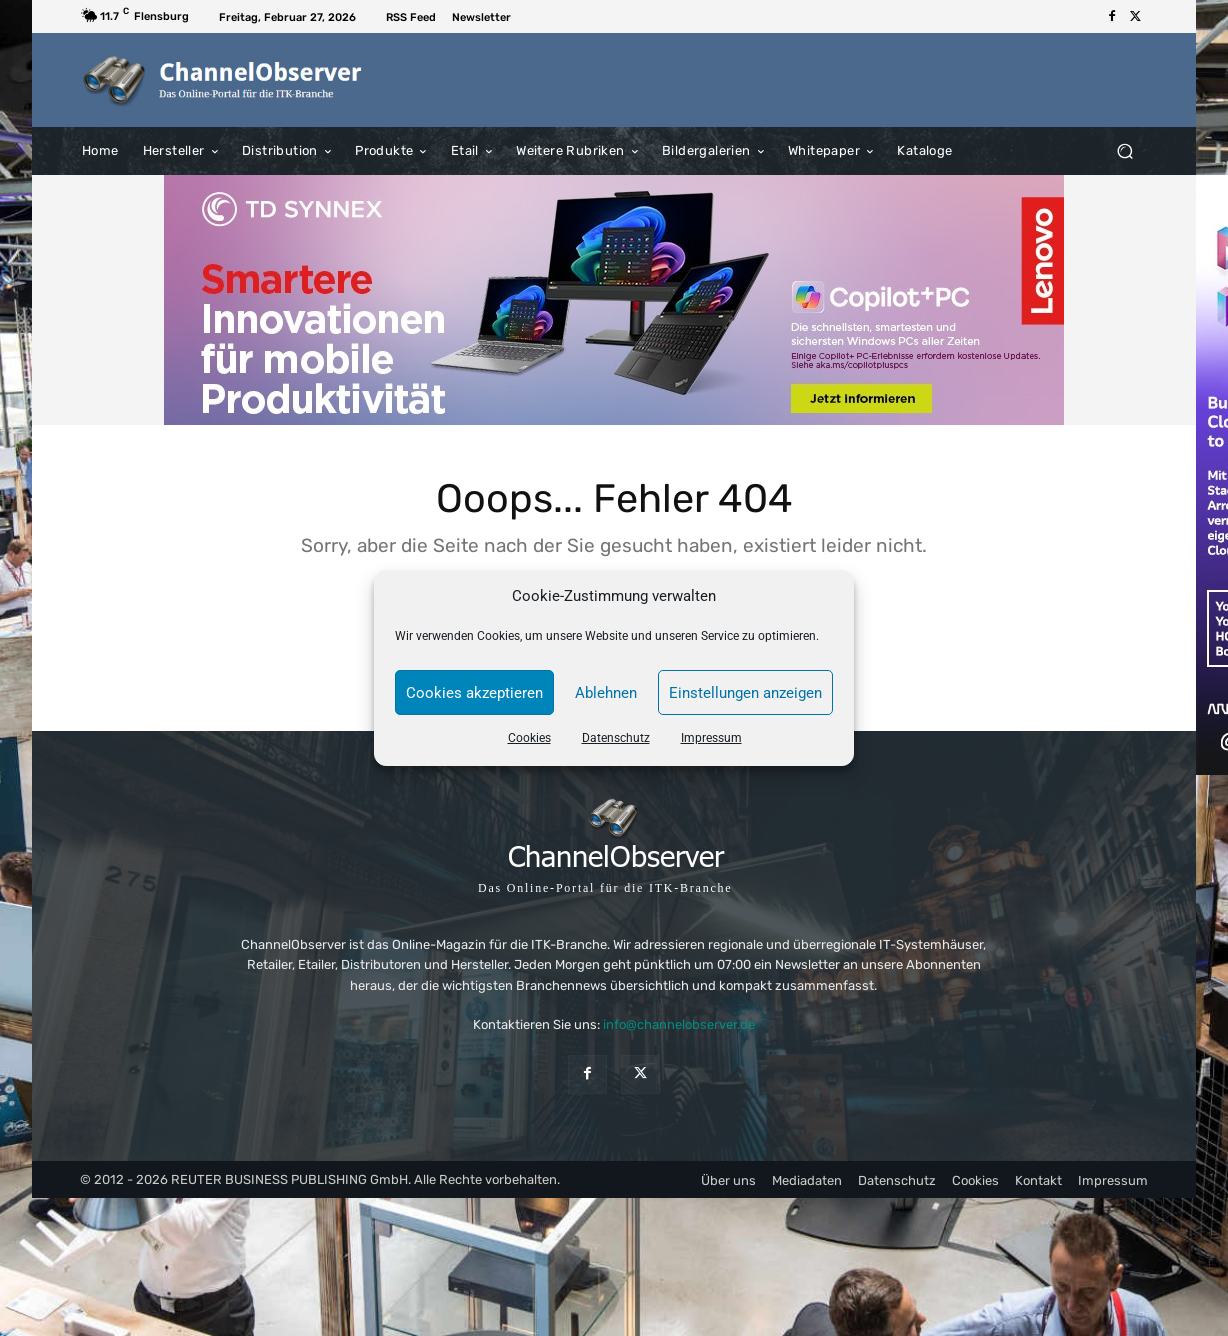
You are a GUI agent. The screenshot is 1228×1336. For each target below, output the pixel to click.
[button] (1124, 150)
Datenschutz (616, 738)
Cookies (529, 738)
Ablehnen (606, 693)
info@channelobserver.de (679, 1025)
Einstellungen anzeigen (745, 693)
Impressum (711, 738)
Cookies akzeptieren (474, 693)
